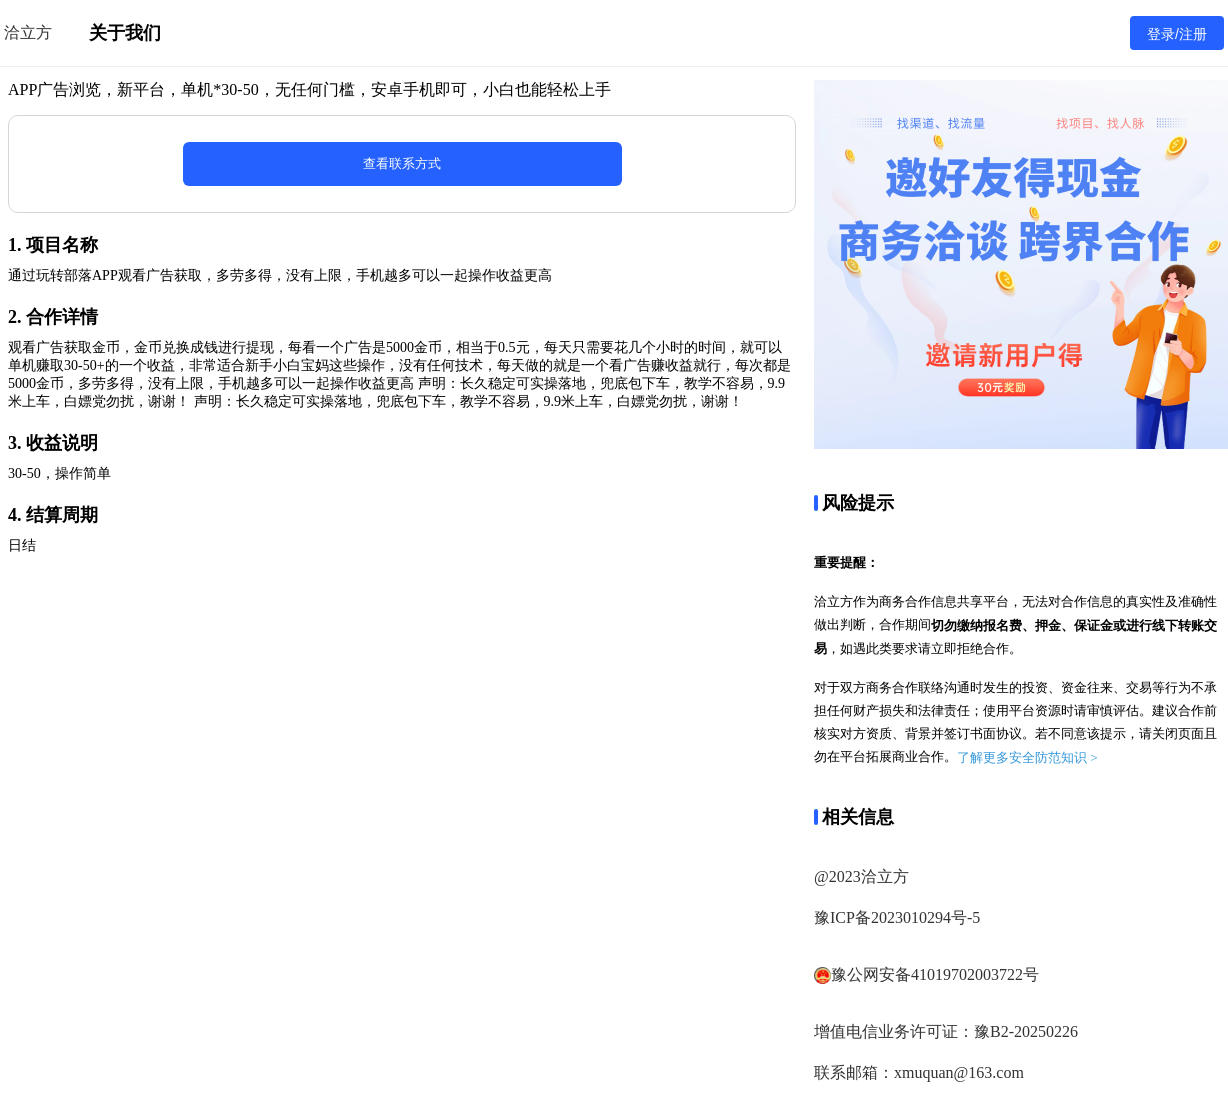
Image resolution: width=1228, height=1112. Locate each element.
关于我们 (125, 33)
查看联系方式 (402, 163)
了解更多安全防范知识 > (1027, 757)
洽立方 (28, 32)
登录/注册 (1177, 34)
